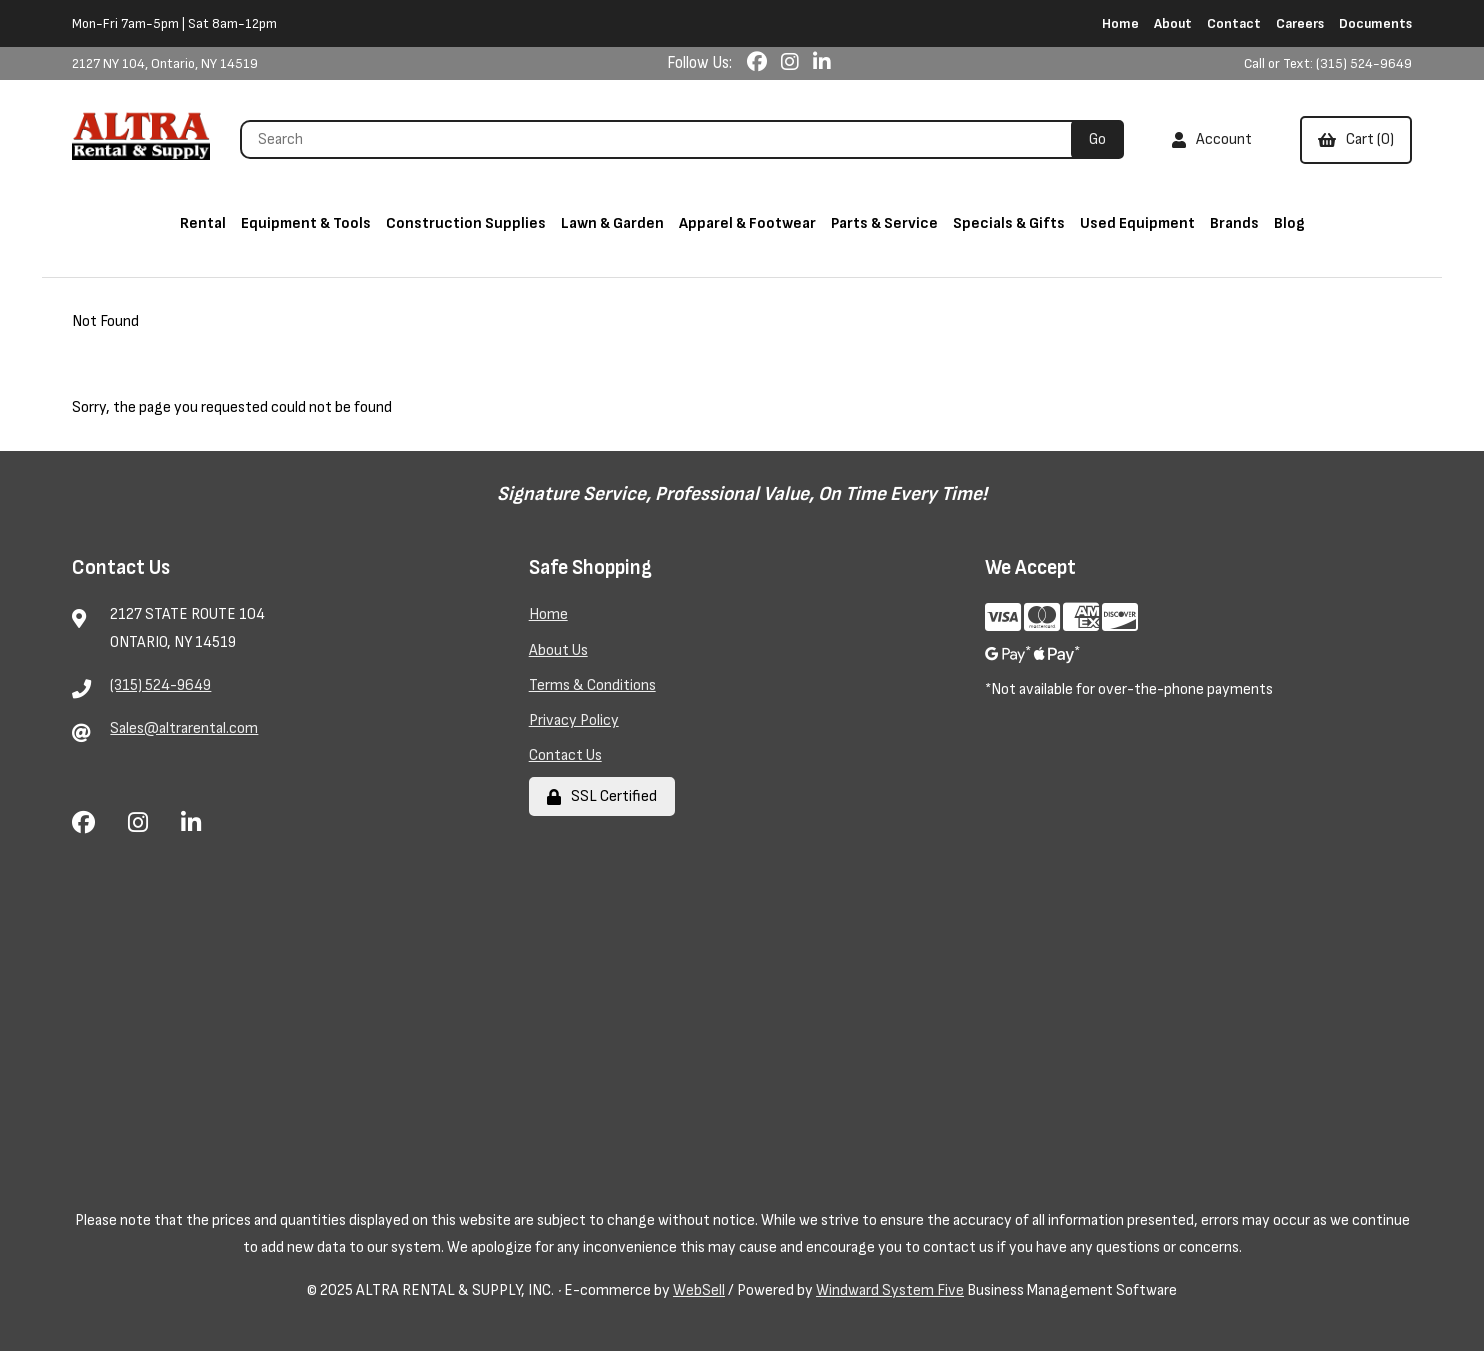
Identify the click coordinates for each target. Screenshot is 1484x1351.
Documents (1375, 23)
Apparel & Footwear (747, 223)
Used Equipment (1137, 223)
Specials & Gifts (1009, 223)
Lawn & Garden (612, 223)
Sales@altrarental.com (184, 728)
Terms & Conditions (592, 685)
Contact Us (565, 755)
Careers (1300, 23)
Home (1120, 23)
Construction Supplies (466, 223)
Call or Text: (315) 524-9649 (1328, 63)
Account (1212, 139)
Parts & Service (884, 223)
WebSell (699, 1290)
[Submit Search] (1097, 139)
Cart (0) (1356, 139)
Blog (1289, 223)
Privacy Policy (574, 720)
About (1173, 23)
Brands (1234, 223)
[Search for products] (663, 139)
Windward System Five (890, 1290)
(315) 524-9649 (160, 685)
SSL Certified (602, 796)
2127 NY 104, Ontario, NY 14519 (165, 63)
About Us (558, 650)
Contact (1234, 23)
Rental (203, 223)
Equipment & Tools (306, 223)
